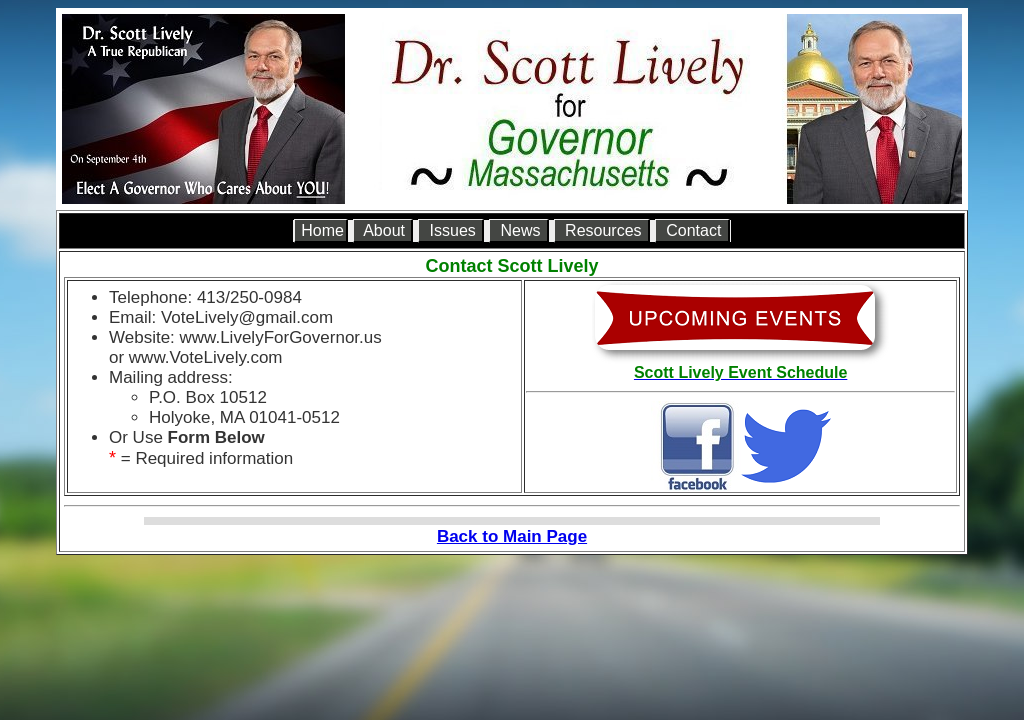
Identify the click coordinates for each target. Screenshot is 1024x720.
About (385, 230)
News (520, 230)
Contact (694, 230)
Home (322, 230)
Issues (452, 230)
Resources (603, 230)
